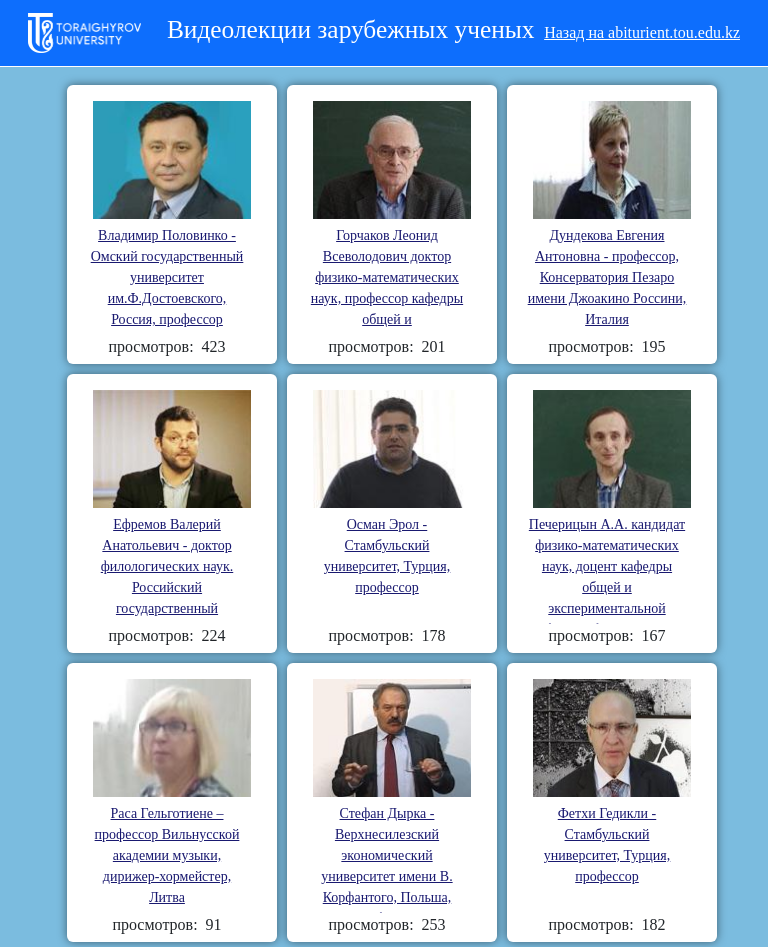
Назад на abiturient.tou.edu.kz (642, 32)
